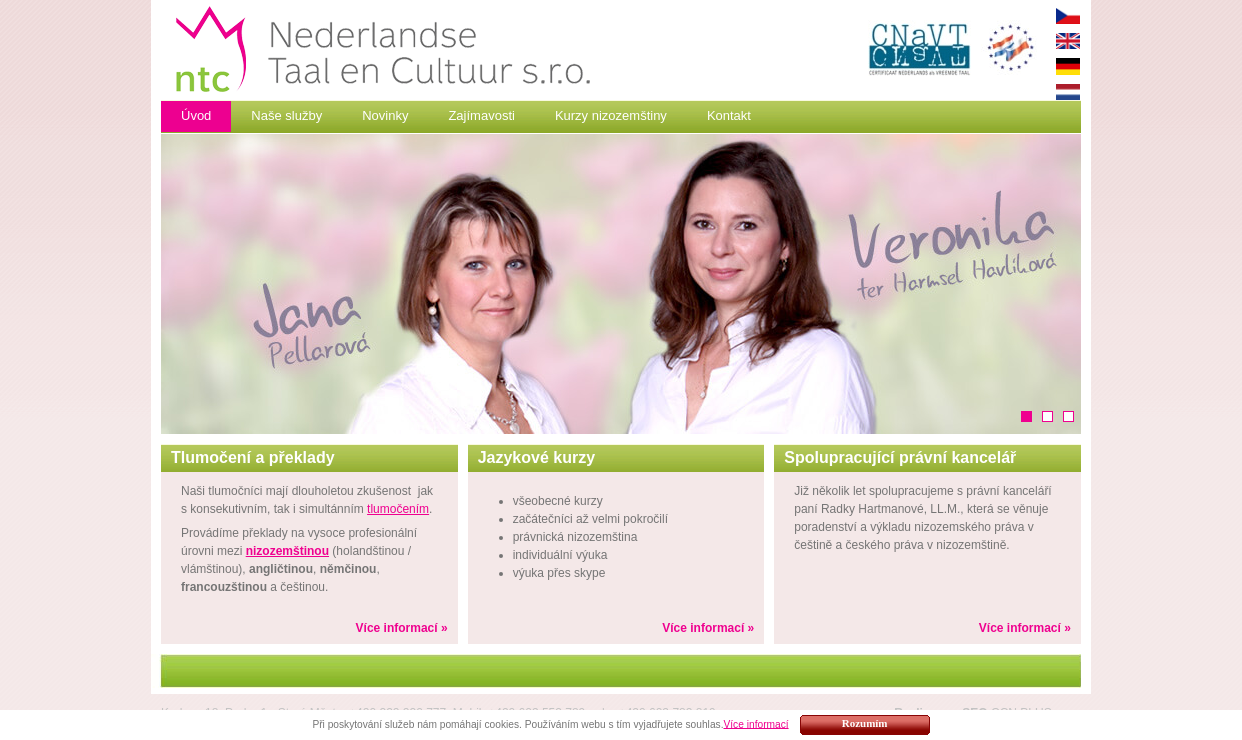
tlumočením (398, 509)
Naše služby (286, 115)
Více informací (755, 723)
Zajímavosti (481, 115)
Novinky (385, 115)
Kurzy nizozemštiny (611, 115)
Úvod (196, 115)
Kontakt (729, 115)
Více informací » (402, 628)
